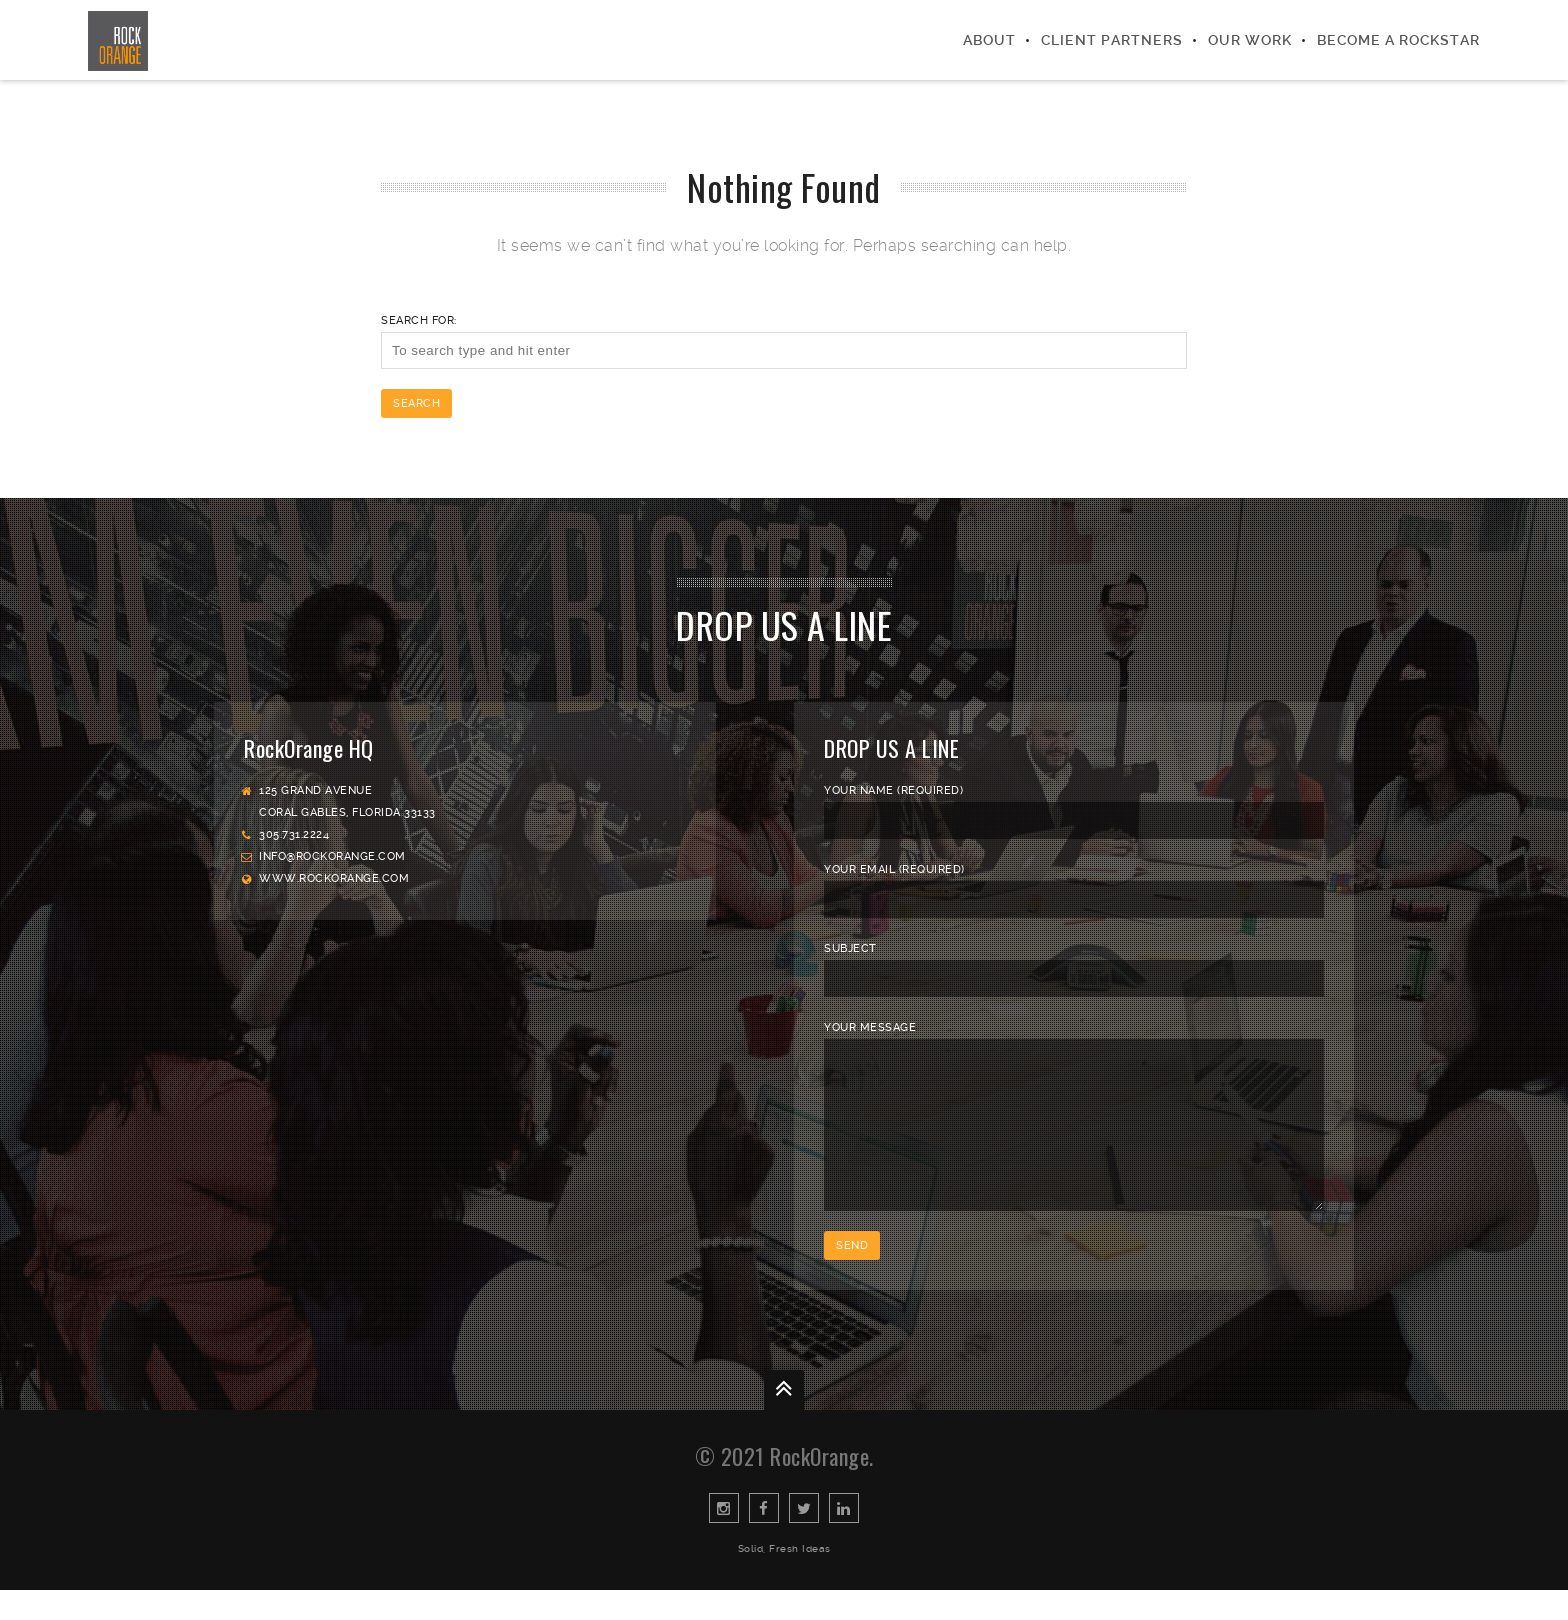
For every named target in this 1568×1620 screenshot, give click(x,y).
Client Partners (1112, 40)
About (989, 40)
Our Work (1250, 40)
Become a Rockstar (1398, 40)
